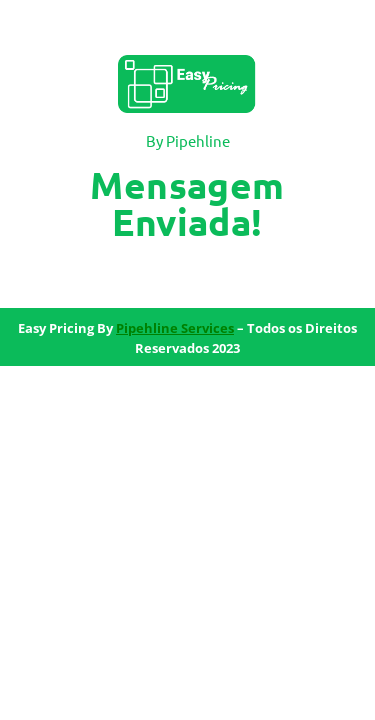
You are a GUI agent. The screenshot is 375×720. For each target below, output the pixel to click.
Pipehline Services (175, 328)
